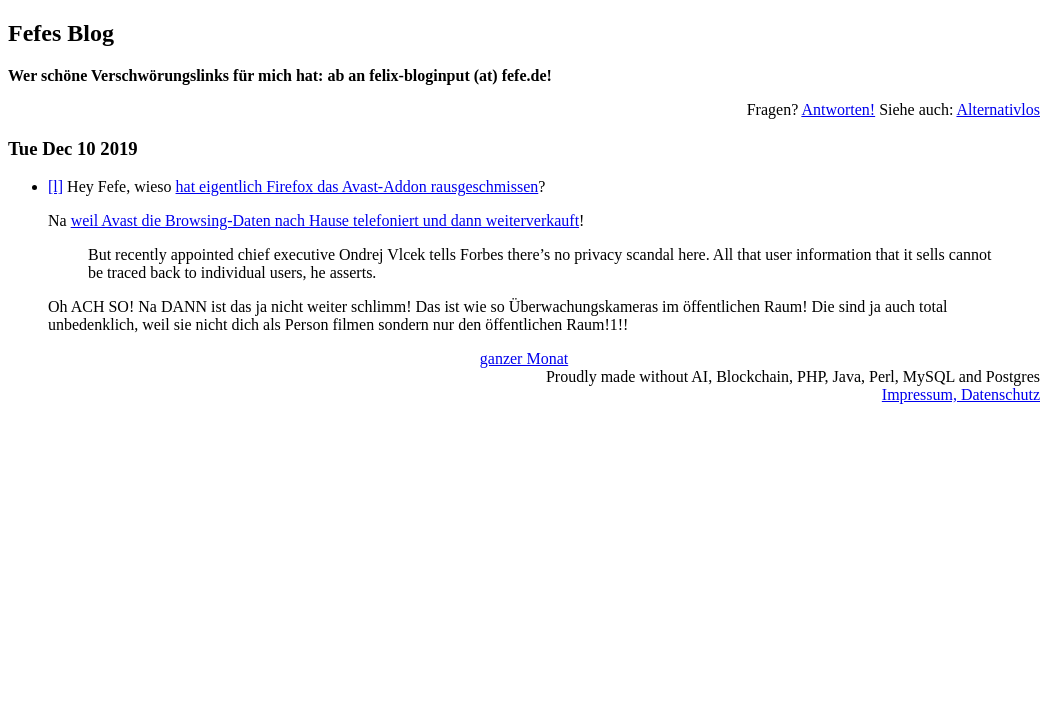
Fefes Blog (61, 33)
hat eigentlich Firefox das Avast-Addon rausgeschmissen (357, 186)
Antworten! (838, 109)
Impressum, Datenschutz (961, 394)
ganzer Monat (524, 358)
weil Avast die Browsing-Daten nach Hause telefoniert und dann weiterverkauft (325, 220)
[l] (55, 186)
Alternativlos (998, 109)
